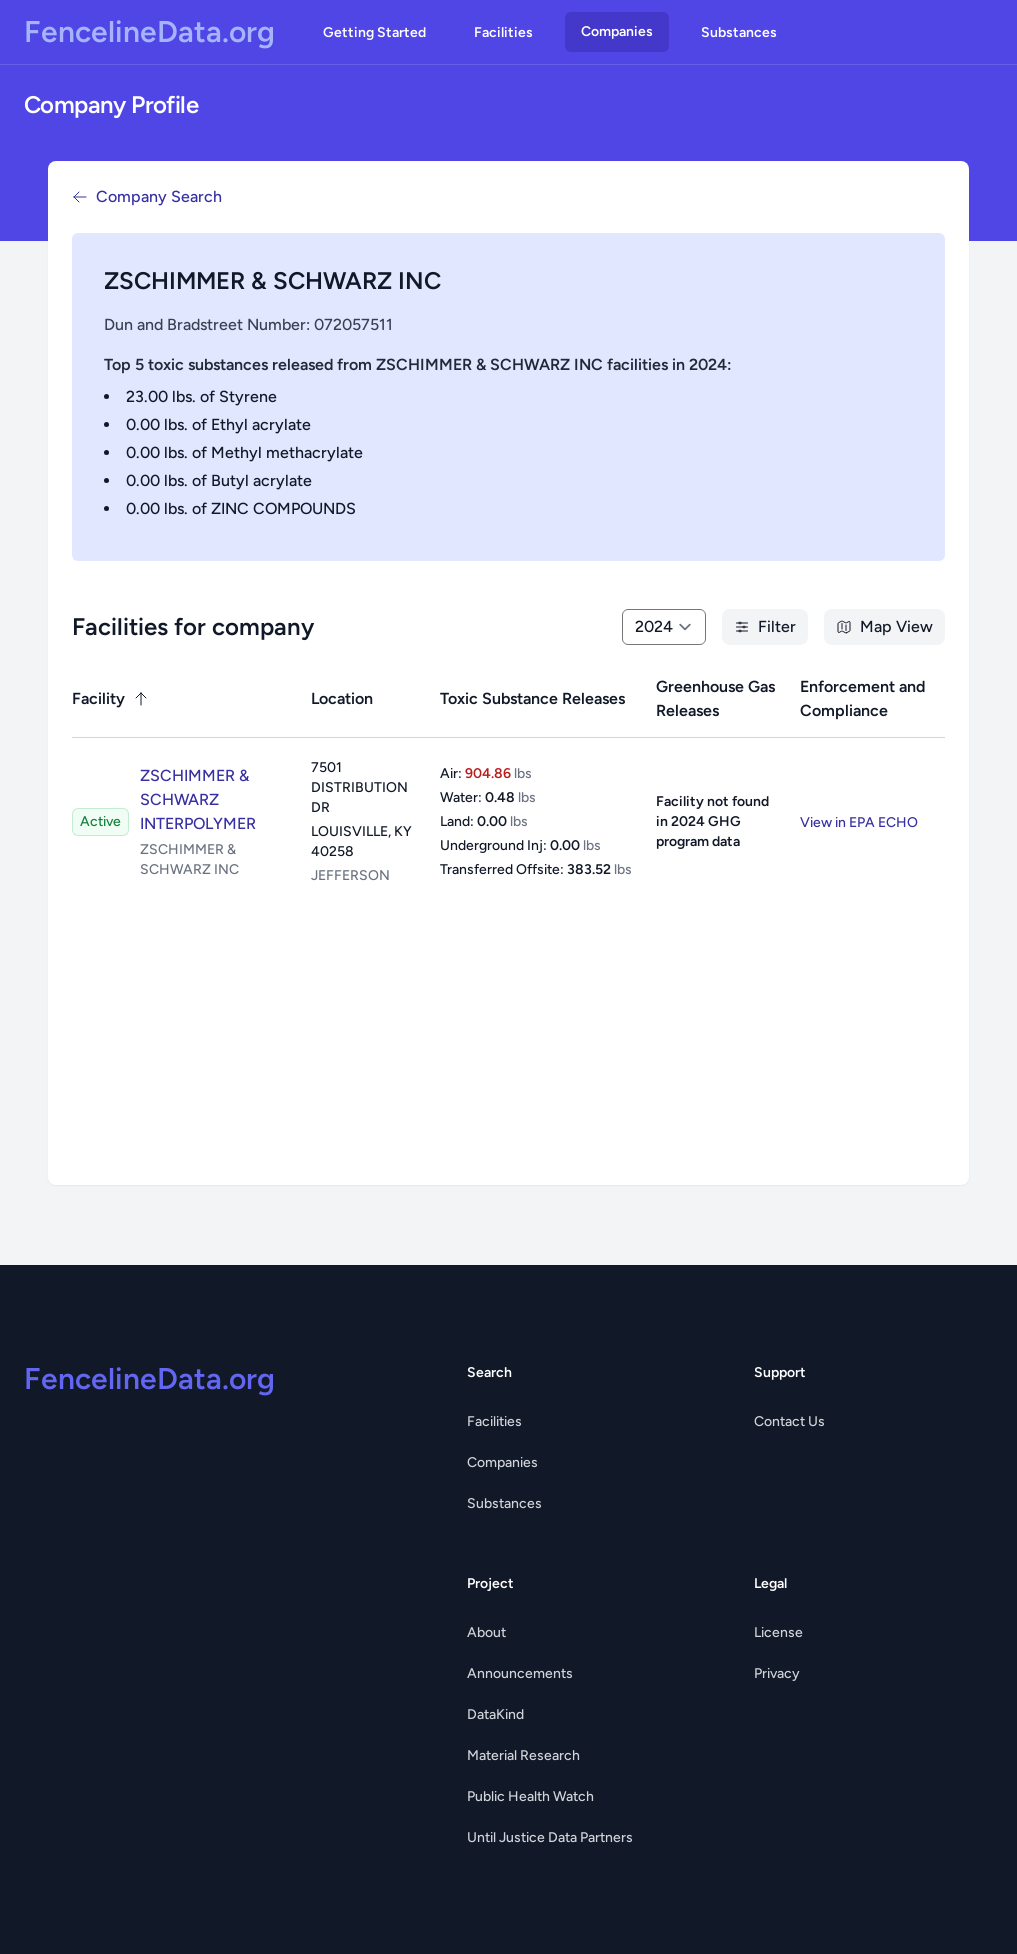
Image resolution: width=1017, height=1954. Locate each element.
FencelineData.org (149, 32)
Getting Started (374, 32)
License (778, 1632)
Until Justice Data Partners (550, 1837)
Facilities (503, 32)
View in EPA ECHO (859, 822)
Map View (884, 626)
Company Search (147, 196)
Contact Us (789, 1421)
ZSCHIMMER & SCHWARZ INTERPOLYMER (198, 799)
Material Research (523, 1755)
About (486, 1632)
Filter (765, 626)
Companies (617, 31)
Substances (739, 32)
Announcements (520, 1673)
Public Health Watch (530, 1796)
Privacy (777, 1673)
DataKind (495, 1714)
